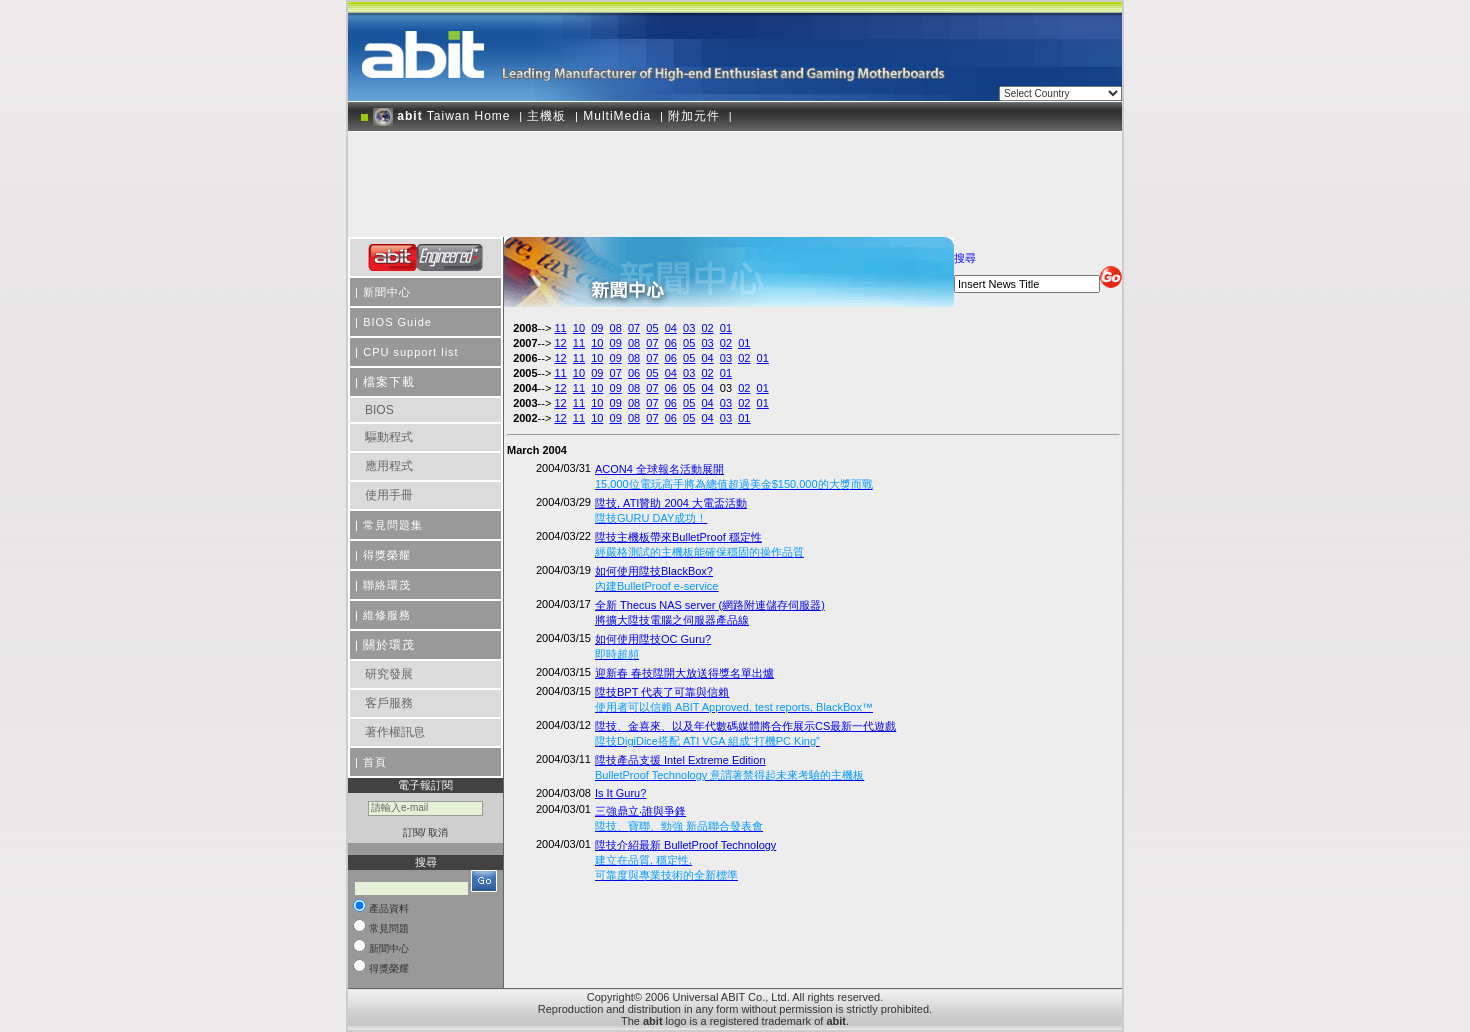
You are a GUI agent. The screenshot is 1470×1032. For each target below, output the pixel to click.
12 (560, 343)
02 (707, 328)
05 (652, 328)
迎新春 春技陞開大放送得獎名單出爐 (684, 673)
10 (579, 328)
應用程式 (389, 466)
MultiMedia (617, 116)
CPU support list (410, 352)
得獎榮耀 (387, 555)
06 (671, 343)
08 (616, 328)
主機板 (546, 116)
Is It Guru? (620, 793)
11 (560, 328)
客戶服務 (389, 703)
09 (597, 328)
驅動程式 (389, 437)
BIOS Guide (397, 322)
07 (634, 328)
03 (689, 328)
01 (726, 328)
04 (671, 328)
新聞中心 (387, 292)
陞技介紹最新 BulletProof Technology (685, 860)
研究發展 (389, 674)
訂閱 (413, 832)
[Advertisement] (735, 177)
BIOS (379, 410)
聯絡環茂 (387, 585)
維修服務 (387, 615)
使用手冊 (389, 495)
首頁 (375, 762)
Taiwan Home (442, 116)
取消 (438, 832)
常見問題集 (393, 525)
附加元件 (694, 116)
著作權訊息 (395, 732)
